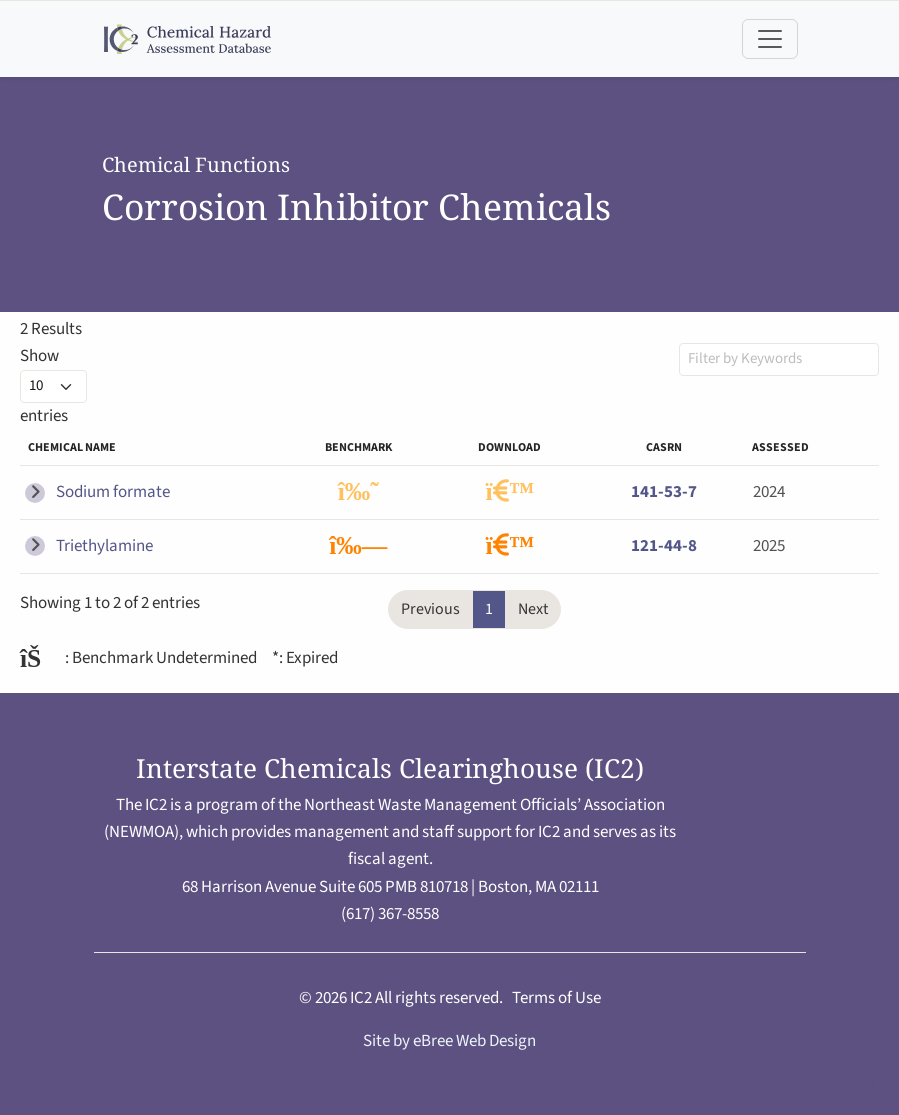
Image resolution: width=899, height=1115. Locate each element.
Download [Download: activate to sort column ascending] (509, 447)
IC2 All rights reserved (424, 998)
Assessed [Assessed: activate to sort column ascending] (780, 447)
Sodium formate (113, 492)
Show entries (53, 386)
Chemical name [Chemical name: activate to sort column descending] (72, 447)
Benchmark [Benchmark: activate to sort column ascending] (358, 447)
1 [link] (489, 609)
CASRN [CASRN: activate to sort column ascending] (664, 447)
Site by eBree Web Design (449, 1041)
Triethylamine (104, 546)
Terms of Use (556, 998)
